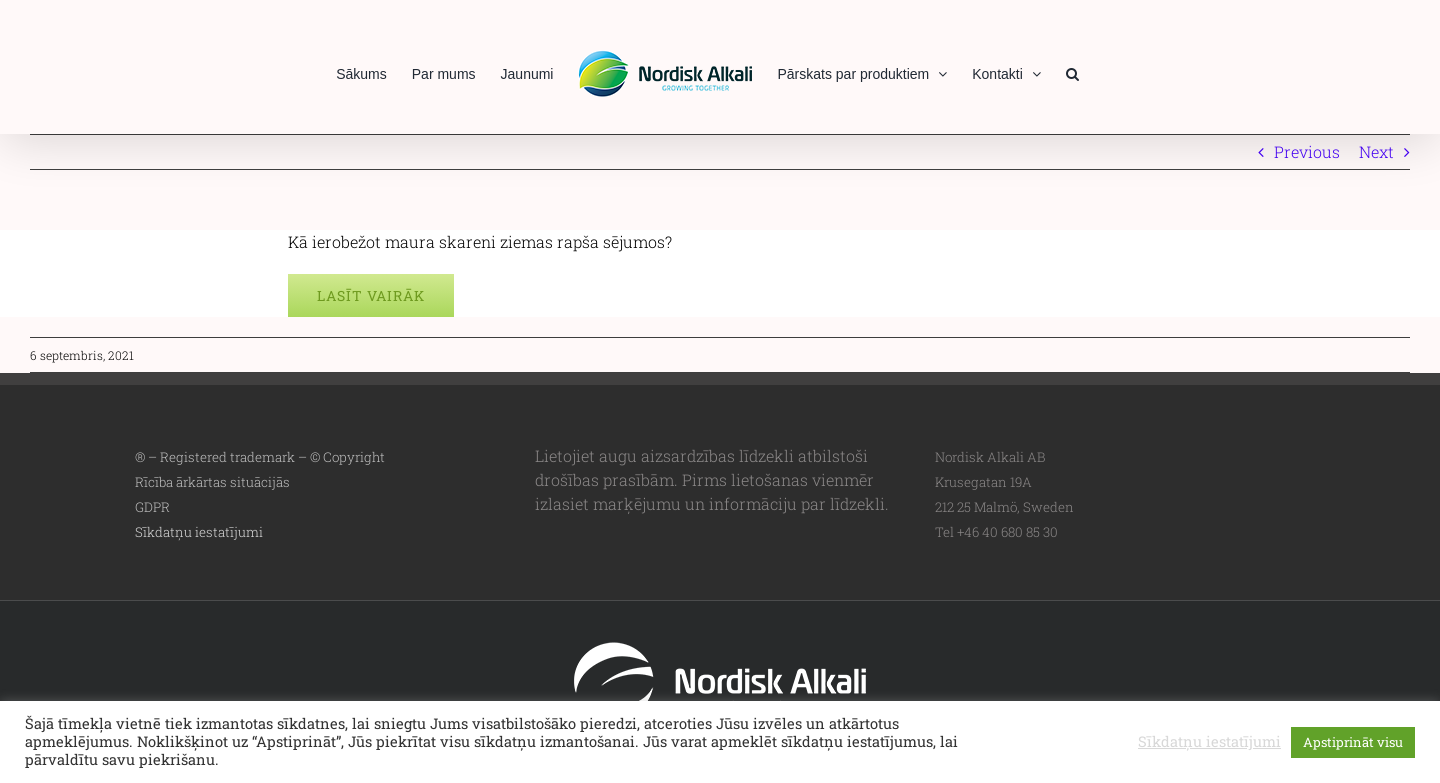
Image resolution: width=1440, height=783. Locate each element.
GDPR (152, 507)
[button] (1072, 72)
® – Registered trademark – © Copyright (260, 457)
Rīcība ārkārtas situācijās (212, 482)
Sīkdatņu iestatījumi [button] (199, 532)
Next (1376, 151)
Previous (1307, 151)
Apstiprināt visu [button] (1353, 742)
